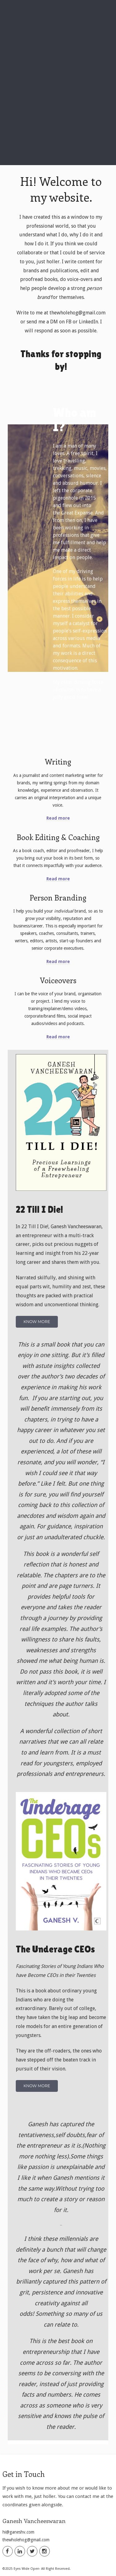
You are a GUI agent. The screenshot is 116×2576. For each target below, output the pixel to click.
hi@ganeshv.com (18, 2532)
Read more (58, 818)
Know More (37, 1321)
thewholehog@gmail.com (25, 2539)
